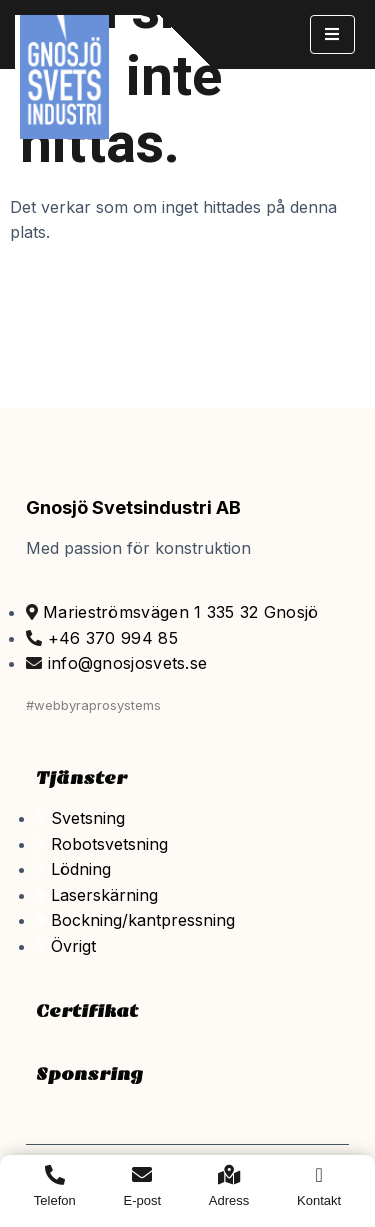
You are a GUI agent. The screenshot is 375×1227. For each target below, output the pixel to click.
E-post (143, 1200)
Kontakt (319, 1200)
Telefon (55, 1200)
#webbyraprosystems (93, 705)
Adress (229, 1200)
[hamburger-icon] (332, 34)
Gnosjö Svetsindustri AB (133, 507)
